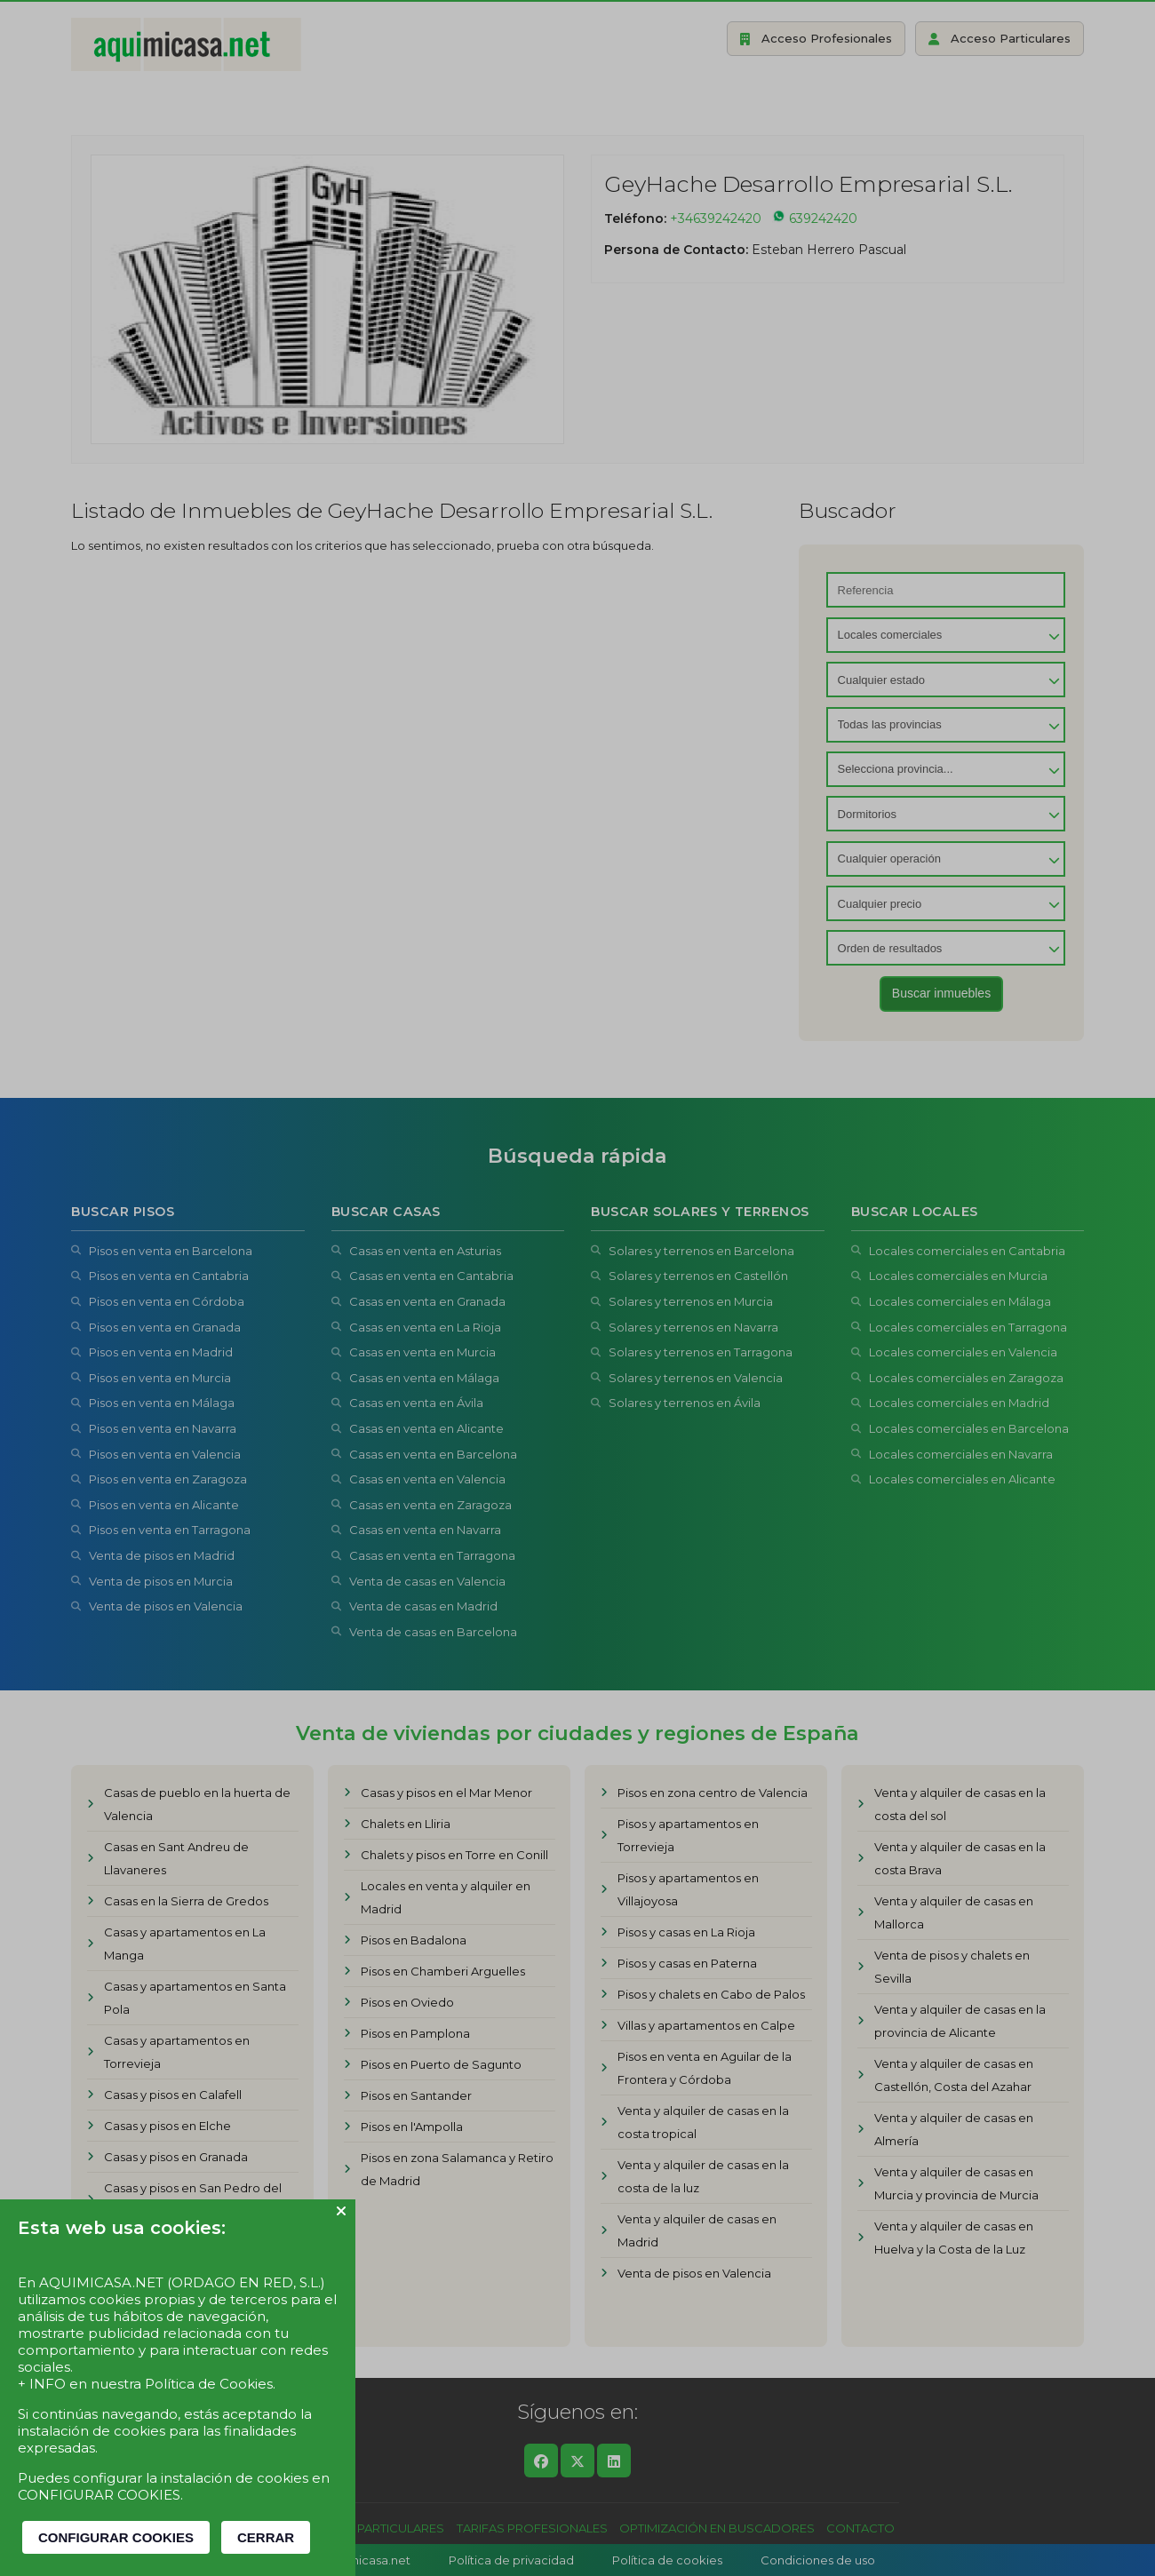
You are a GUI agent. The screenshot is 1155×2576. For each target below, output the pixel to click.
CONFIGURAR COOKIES (116, 2537)
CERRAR (265, 2537)
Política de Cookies (209, 2383)
